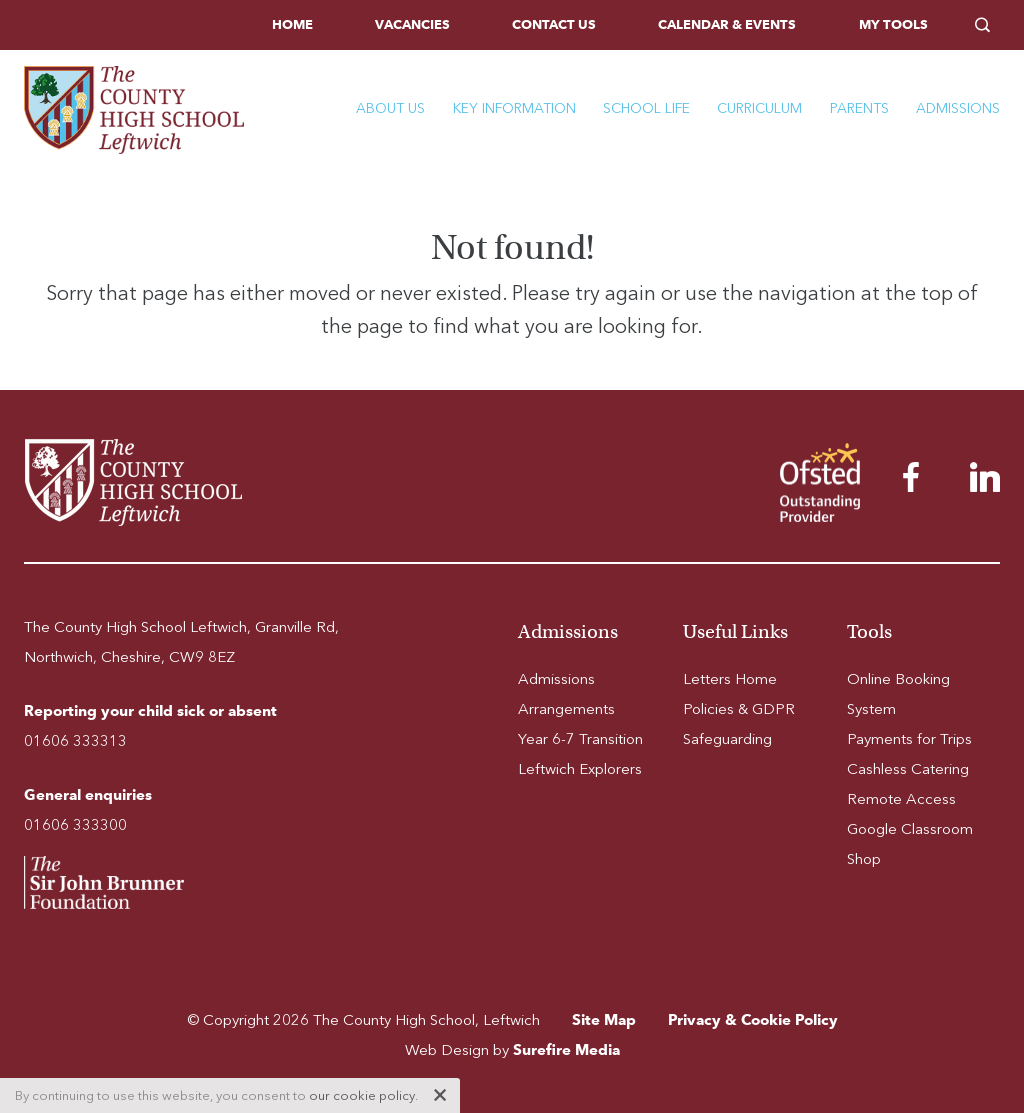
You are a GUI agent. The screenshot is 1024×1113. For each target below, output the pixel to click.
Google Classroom (910, 829)
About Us (390, 108)
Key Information (514, 108)
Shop (864, 859)
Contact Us (554, 24)
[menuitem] (292, 25)
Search (987, 25)
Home (292, 24)
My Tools (893, 24)
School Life (646, 108)
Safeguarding (727, 739)
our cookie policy (362, 1095)
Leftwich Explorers (580, 769)
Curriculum (759, 108)
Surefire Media (566, 1049)
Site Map (604, 1019)
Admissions (958, 108)
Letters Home (730, 679)
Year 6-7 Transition (580, 739)
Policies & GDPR (739, 709)
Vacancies (412, 24)
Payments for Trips (909, 739)
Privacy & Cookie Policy (753, 1019)
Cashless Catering (908, 769)
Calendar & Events (727, 24)
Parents (859, 108)
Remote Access (901, 799)
